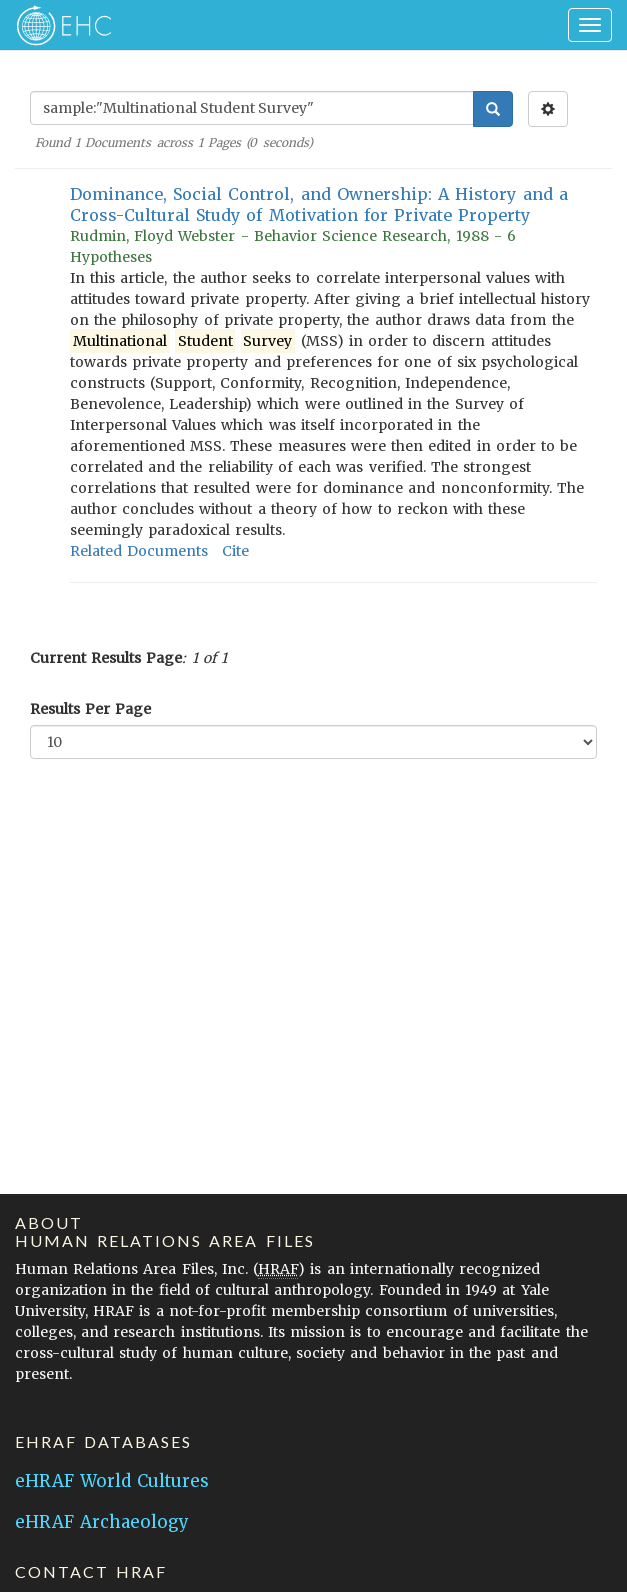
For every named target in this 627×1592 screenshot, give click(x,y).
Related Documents (139, 551)
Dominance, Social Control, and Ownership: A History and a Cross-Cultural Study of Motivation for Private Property (319, 204)
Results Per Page (90, 709)
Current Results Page (106, 658)
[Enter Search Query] (252, 108)
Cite (235, 551)
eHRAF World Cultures (112, 1481)
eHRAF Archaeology (102, 1522)
